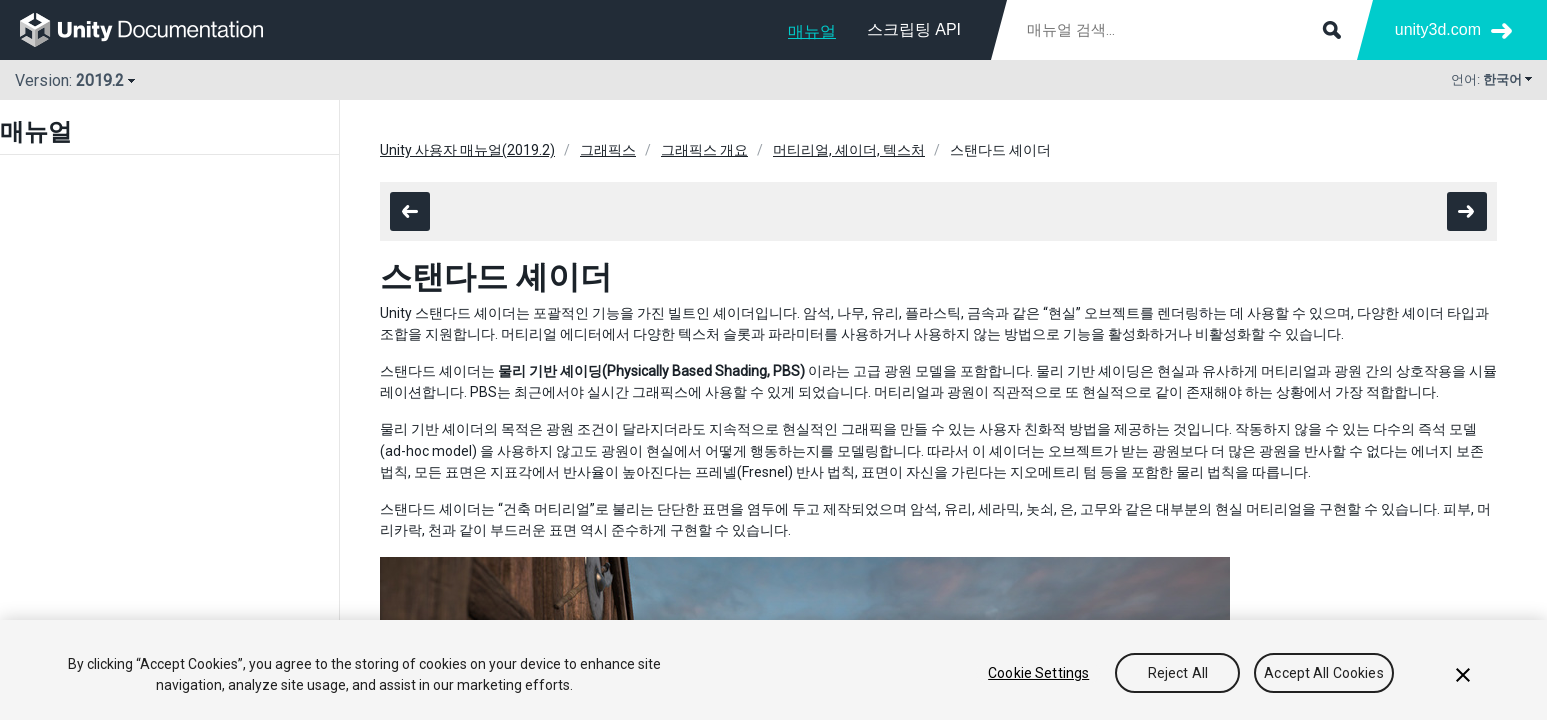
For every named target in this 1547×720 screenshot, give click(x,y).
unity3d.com (1438, 29)
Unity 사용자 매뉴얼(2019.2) (467, 150)
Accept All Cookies (1324, 673)
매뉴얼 (812, 31)
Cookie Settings (1038, 673)
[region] (773, 670)
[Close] (1463, 675)
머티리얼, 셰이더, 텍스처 (849, 150)
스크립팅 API (914, 29)
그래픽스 (608, 150)
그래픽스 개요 (704, 150)
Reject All (1178, 673)
